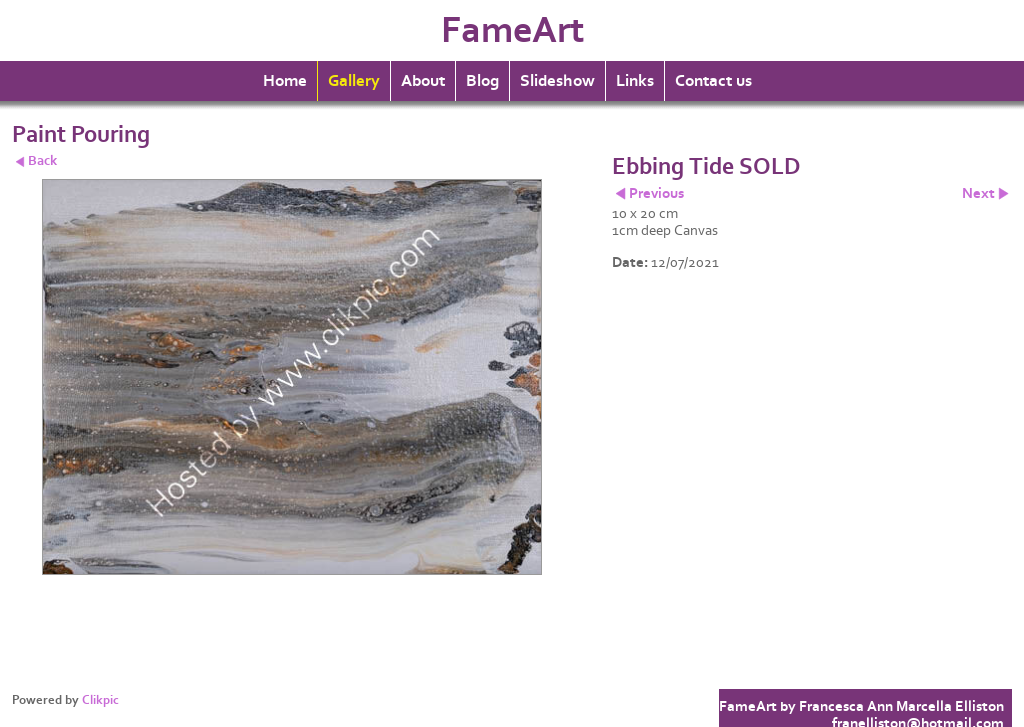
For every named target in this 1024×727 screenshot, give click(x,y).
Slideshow (557, 81)
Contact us (713, 81)
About (423, 81)
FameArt (512, 30)
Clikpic (100, 700)
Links (635, 81)
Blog (482, 81)
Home (285, 81)
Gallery (354, 81)
